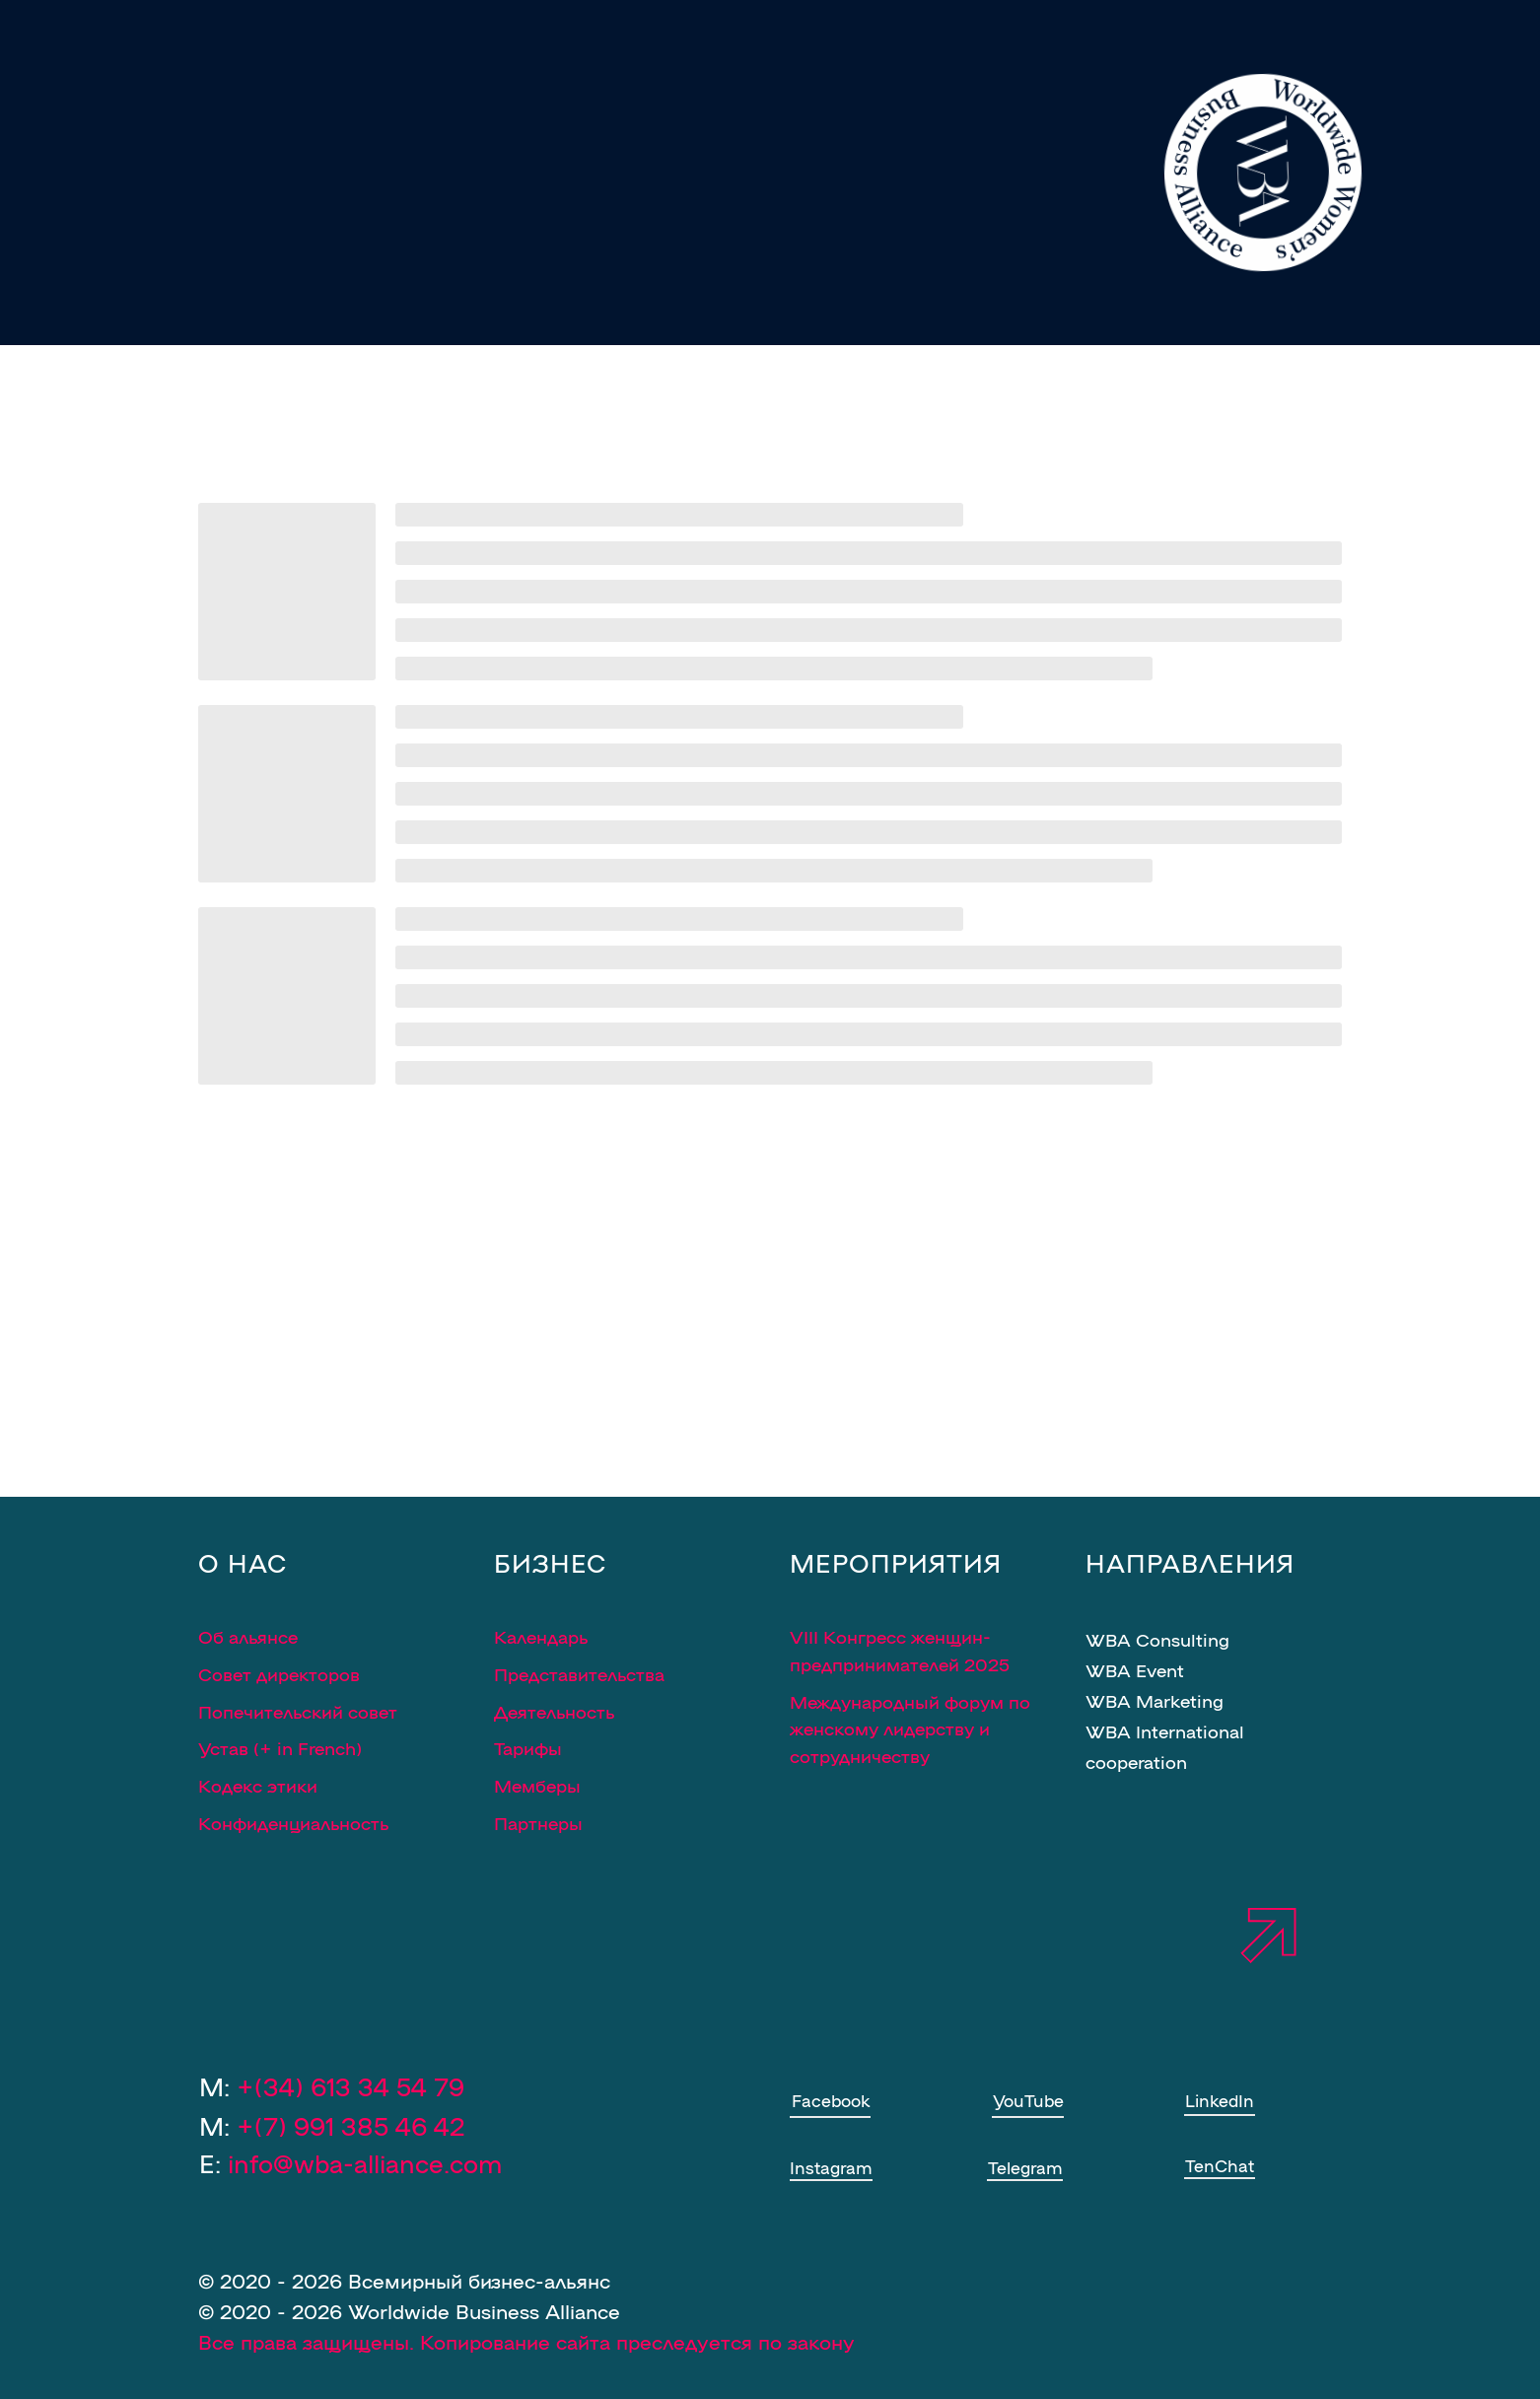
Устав (223, 1747)
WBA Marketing (1154, 1700)
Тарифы (528, 1747)
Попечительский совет (297, 1711)
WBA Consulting (1157, 1639)
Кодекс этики (257, 1785)
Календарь (541, 1636)
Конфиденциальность (293, 1822)
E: (350, 2162)
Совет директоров (279, 1673)
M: (331, 2125)
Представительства (579, 1673)
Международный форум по (910, 1701)
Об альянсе (248, 1636)
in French (316, 1747)
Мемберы (537, 1785)
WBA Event (1134, 1669)
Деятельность (554, 1711)
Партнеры (538, 1822)
